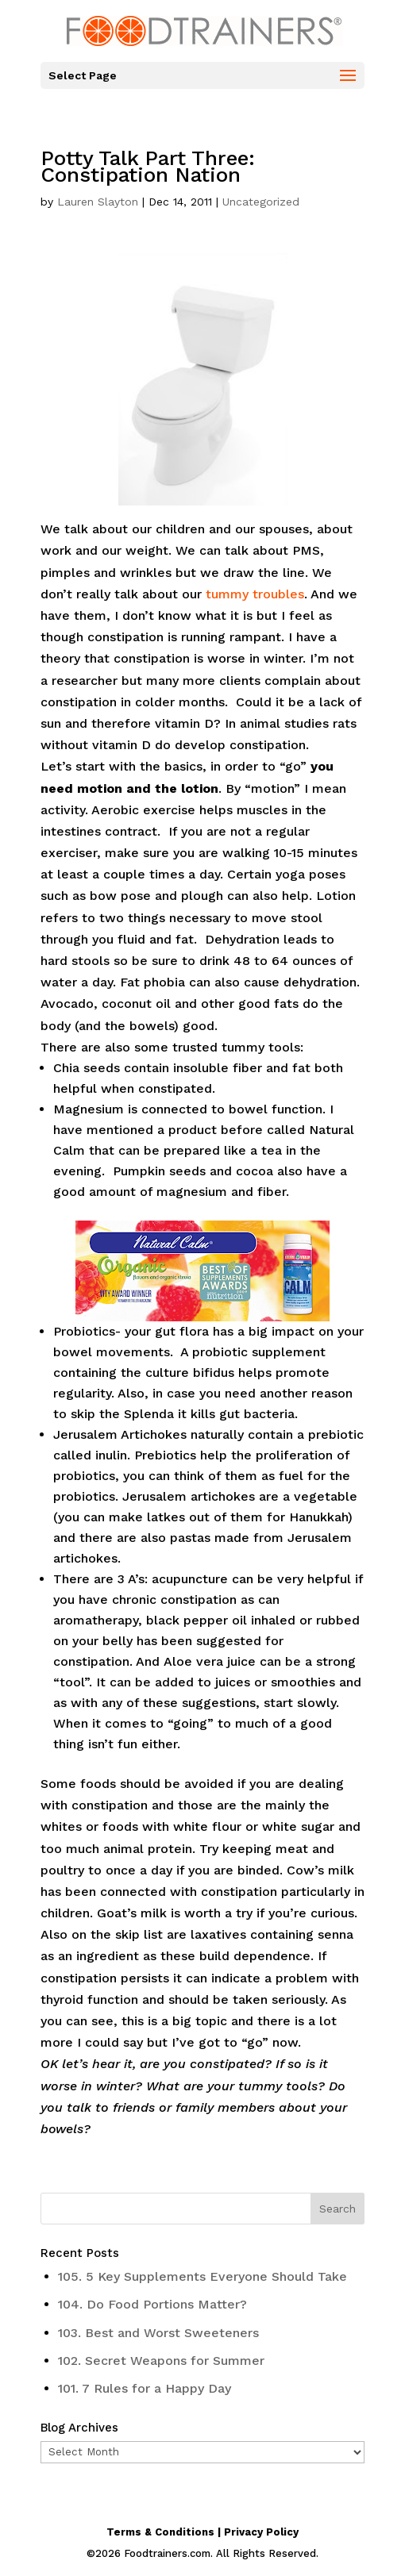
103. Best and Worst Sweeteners (158, 2332)
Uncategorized (260, 201)
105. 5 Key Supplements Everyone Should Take (202, 2276)
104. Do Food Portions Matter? (152, 2304)
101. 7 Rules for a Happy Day (144, 2388)
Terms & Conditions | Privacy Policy (202, 2532)
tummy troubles (255, 594)
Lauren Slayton (97, 201)
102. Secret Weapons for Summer (161, 2360)
